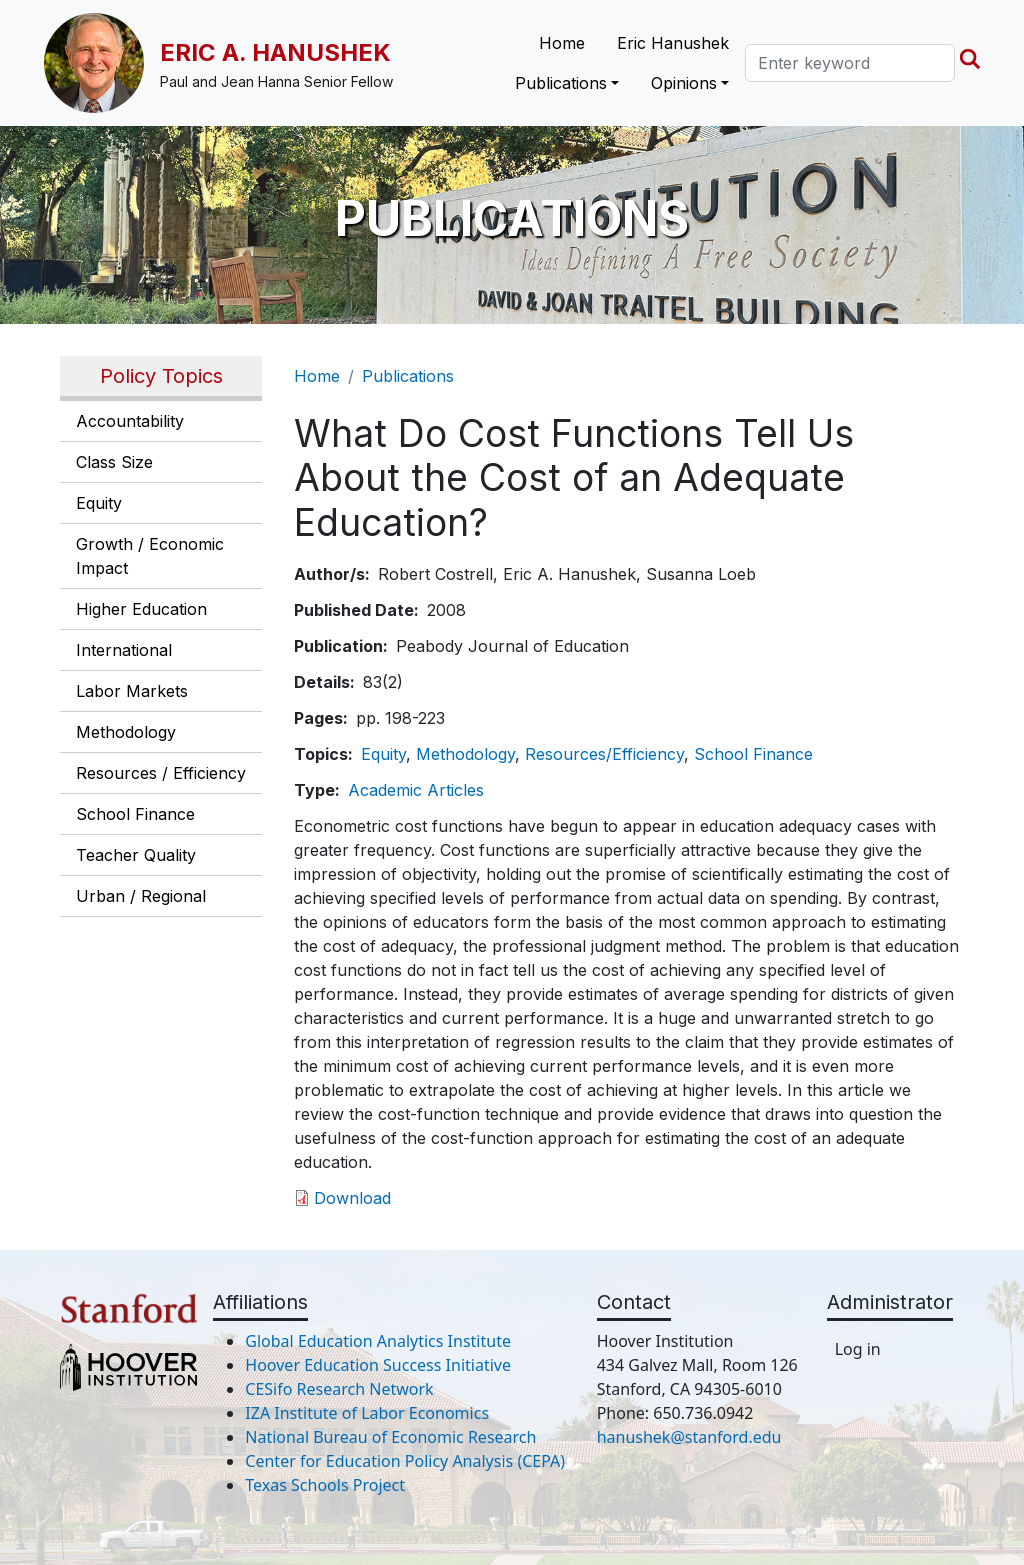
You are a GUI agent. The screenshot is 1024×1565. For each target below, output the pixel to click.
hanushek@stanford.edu (689, 1437)
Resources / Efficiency (161, 773)
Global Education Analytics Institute (378, 1341)
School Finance (135, 814)
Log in (858, 1349)
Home (562, 43)
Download (352, 1198)
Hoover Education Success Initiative (378, 1365)
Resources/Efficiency (604, 754)
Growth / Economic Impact (150, 556)
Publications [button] (561, 83)
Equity (99, 503)
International (124, 650)
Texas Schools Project (325, 1485)
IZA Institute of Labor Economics (367, 1413)
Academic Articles (416, 790)
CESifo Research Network (339, 1389)
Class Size (114, 462)
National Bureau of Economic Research (390, 1437)
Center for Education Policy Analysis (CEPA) (405, 1461)
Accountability (130, 421)
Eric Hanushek (673, 43)
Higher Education (141, 609)
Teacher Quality (136, 855)
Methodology (126, 732)
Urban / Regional (141, 896)
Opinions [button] (684, 83)
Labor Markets (132, 691)
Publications (408, 376)
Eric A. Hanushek (275, 52)
